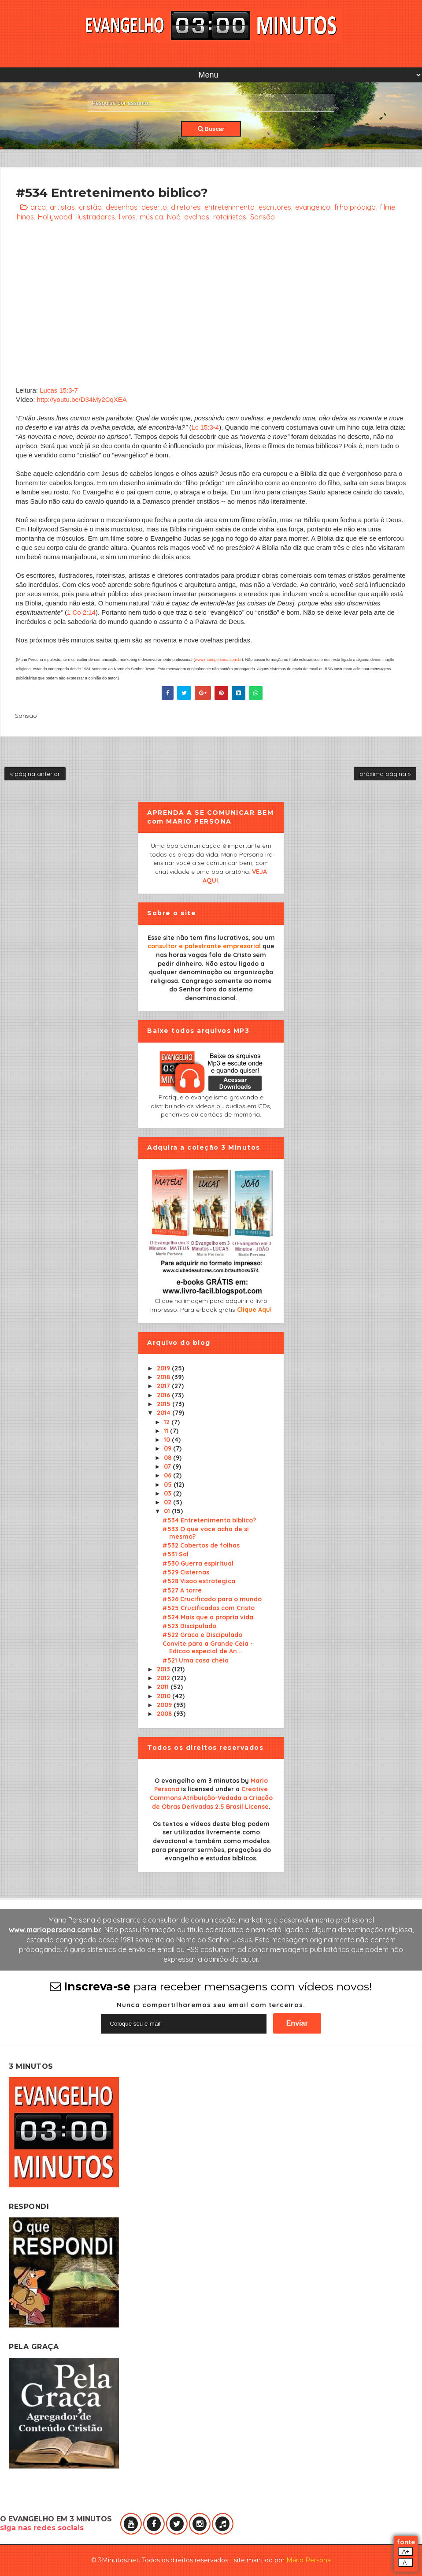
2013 (164, 1669)
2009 (165, 1705)
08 (168, 1458)
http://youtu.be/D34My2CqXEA (82, 399)
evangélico (312, 207)
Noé (173, 216)
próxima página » (385, 774)
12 (167, 1422)
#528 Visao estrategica (199, 1581)
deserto (154, 207)
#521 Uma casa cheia (196, 1660)
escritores (275, 207)
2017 (164, 1386)
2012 (164, 1678)
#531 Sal (176, 1554)
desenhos (121, 207)
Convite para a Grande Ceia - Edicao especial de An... (208, 1647)
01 (168, 1511)
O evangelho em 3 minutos (197, 1781)
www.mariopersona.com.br (218, 659)
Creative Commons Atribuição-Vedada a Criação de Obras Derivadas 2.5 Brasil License (211, 1797)
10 (168, 1440)
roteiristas (229, 216)
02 (168, 1502)
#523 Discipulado (189, 1626)
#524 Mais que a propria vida (208, 1617)
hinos (25, 216)
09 (168, 1448)
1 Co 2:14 (81, 612)
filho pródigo (355, 207)
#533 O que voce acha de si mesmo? (206, 1532)
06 (168, 1475)
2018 (164, 1377)
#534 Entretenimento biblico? (209, 1520)
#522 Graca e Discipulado (202, 1635)
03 (168, 1493)
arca (38, 207)
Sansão (262, 216)
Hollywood (55, 216)
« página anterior (35, 774)
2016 (164, 1395)
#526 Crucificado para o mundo (212, 1599)
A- (405, 2562)
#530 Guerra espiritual (198, 1563)
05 (169, 1484)
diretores (185, 207)
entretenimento (229, 207)
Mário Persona (308, 2560)
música (151, 216)
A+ (406, 2551)
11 (167, 1431)
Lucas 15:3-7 (59, 390)
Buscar (211, 129)
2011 (163, 1687)
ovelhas (196, 216)
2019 (164, 1368)
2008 (165, 1714)
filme (387, 207)
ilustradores (95, 216)
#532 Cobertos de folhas (201, 1545)
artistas (62, 207)
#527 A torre (182, 1590)
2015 (164, 1404)
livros (127, 216)
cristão (90, 207)
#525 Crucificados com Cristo (209, 1608)
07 (168, 1466)
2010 (164, 1696)
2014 (164, 1413)
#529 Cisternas (186, 1572)
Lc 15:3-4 (205, 427)
